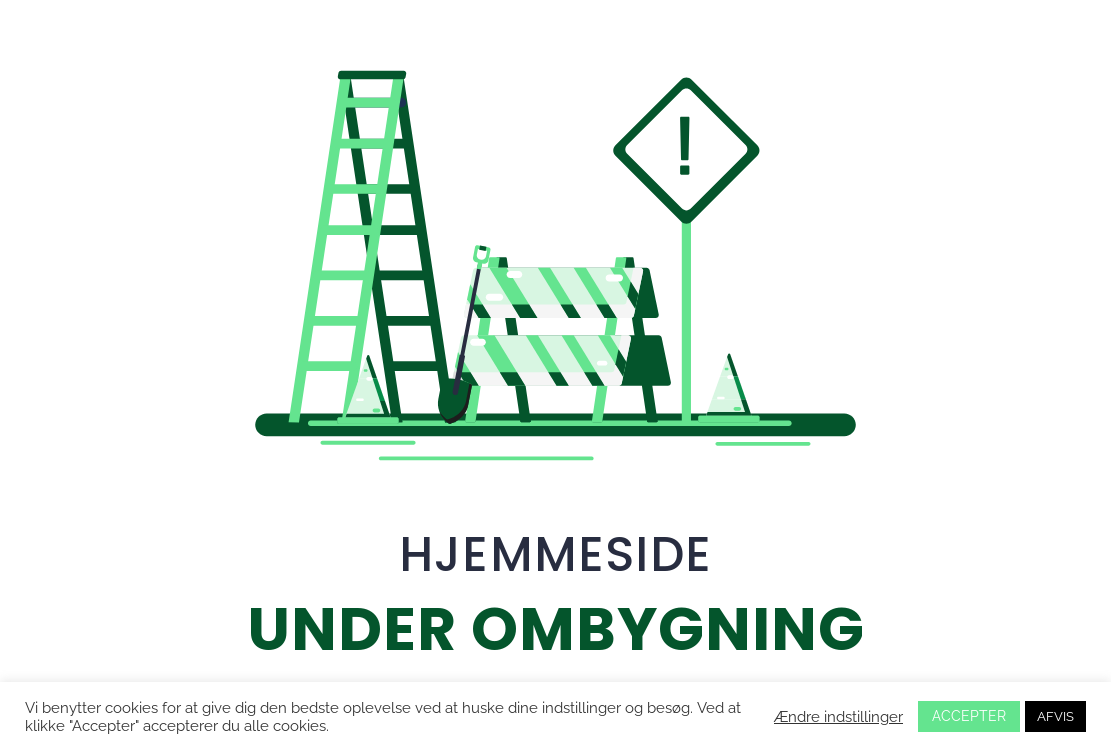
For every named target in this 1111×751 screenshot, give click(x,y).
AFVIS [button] (1055, 716)
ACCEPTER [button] (969, 716)
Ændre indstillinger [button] (838, 716)
